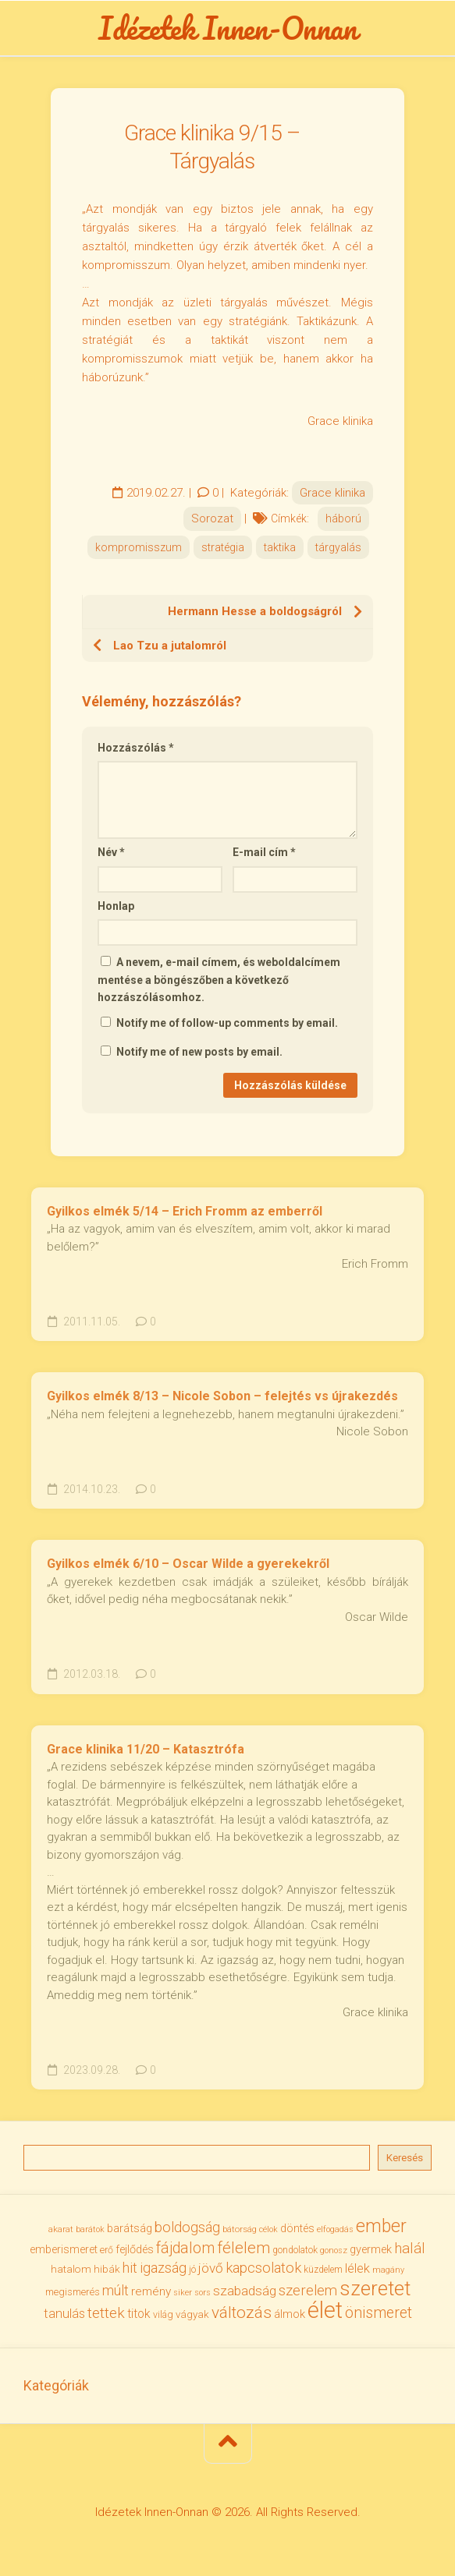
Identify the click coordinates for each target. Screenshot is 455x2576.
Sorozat (212, 518)
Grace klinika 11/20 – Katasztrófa (145, 1749)
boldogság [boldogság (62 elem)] (187, 2227)
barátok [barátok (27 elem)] (90, 2229)
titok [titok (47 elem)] (139, 2313)
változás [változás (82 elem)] (242, 2312)
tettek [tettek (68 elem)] (106, 2313)
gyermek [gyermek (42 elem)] (371, 2249)
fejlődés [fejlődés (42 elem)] (135, 2249)
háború (343, 518)
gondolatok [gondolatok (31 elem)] (295, 2250)
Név (111, 852)
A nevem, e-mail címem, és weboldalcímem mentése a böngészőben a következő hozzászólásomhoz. (219, 979)
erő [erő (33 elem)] (106, 2250)
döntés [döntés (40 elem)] (297, 2228)
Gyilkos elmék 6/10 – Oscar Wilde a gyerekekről (188, 1563)
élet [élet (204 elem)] (325, 2310)
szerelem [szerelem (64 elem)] (308, 2290)
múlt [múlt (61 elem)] (115, 2290)
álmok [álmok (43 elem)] (289, 2314)
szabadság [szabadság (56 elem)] (244, 2290)
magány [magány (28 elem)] (388, 2270)
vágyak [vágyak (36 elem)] (192, 2314)
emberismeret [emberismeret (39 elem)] (64, 2249)
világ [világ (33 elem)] (163, 2314)
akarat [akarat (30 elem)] (60, 2229)
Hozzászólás (136, 747)
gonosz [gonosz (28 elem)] (333, 2250)
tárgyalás (338, 547)
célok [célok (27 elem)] (268, 2229)
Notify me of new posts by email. (199, 1052)
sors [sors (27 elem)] (202, 2293)
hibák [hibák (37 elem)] (107, 2269)
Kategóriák (56, 2385)
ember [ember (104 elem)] (381, 2226)
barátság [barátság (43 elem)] (129, 2228)
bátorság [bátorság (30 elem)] (239, 2229)
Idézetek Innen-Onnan (227, 28)
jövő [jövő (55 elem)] (210, 2268)
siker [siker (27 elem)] (182, 2293)
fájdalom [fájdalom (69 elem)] (185, 2248)
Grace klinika (332, 493)
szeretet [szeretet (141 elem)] (375, 2288)
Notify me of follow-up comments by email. (227, 1023)
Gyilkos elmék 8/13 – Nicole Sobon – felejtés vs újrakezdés (222, 1396)
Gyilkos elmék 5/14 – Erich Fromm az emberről (184, 1211)
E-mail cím (264, 852)
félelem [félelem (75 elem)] (243, 2247)
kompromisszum (138, 547)
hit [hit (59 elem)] (130, 2267)
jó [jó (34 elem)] (192, 2269)
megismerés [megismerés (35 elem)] (72, 2292)
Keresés (404, 2158)
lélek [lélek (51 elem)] (357, 2268)
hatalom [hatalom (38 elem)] (71, 2269)
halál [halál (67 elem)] (409, 2248)
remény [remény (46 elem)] (151, 2291)
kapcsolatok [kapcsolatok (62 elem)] (263, 2267)
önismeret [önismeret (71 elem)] (378, 2313)
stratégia (222, 547)
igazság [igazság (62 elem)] (163, 2267)
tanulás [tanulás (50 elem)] (64, 2313)
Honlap (116, 906)
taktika (280, 547)
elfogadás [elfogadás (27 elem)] (335, 2229)
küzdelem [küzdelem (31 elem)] (323, 2269)
